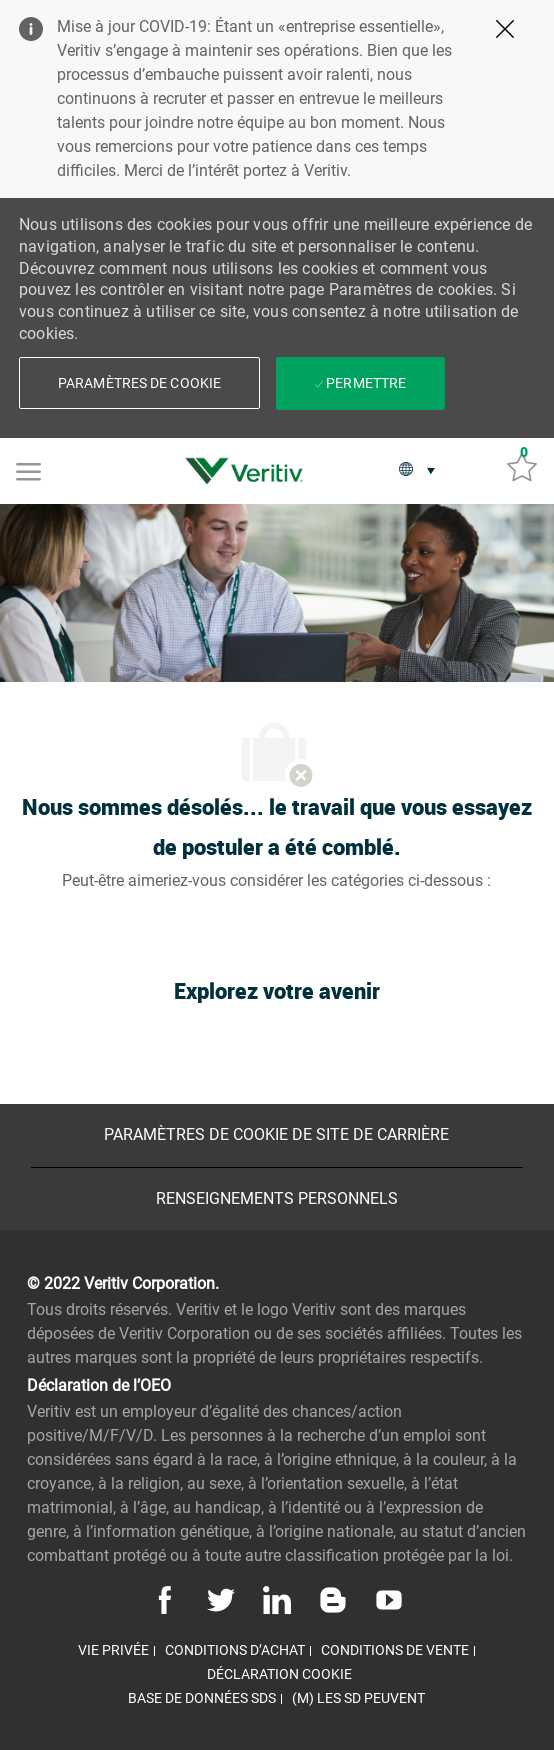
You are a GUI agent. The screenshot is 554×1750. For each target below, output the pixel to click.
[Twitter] (221, 1599)
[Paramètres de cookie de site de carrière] (276, 1135)
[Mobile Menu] (28, 470)
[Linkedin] (277, 1599)
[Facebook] (168, 1599)
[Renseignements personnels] (277, 1199)
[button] (139, 383)
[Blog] (333, 1599)
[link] (249, 471)
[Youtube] (386, 1599)
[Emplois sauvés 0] (522, 466)
